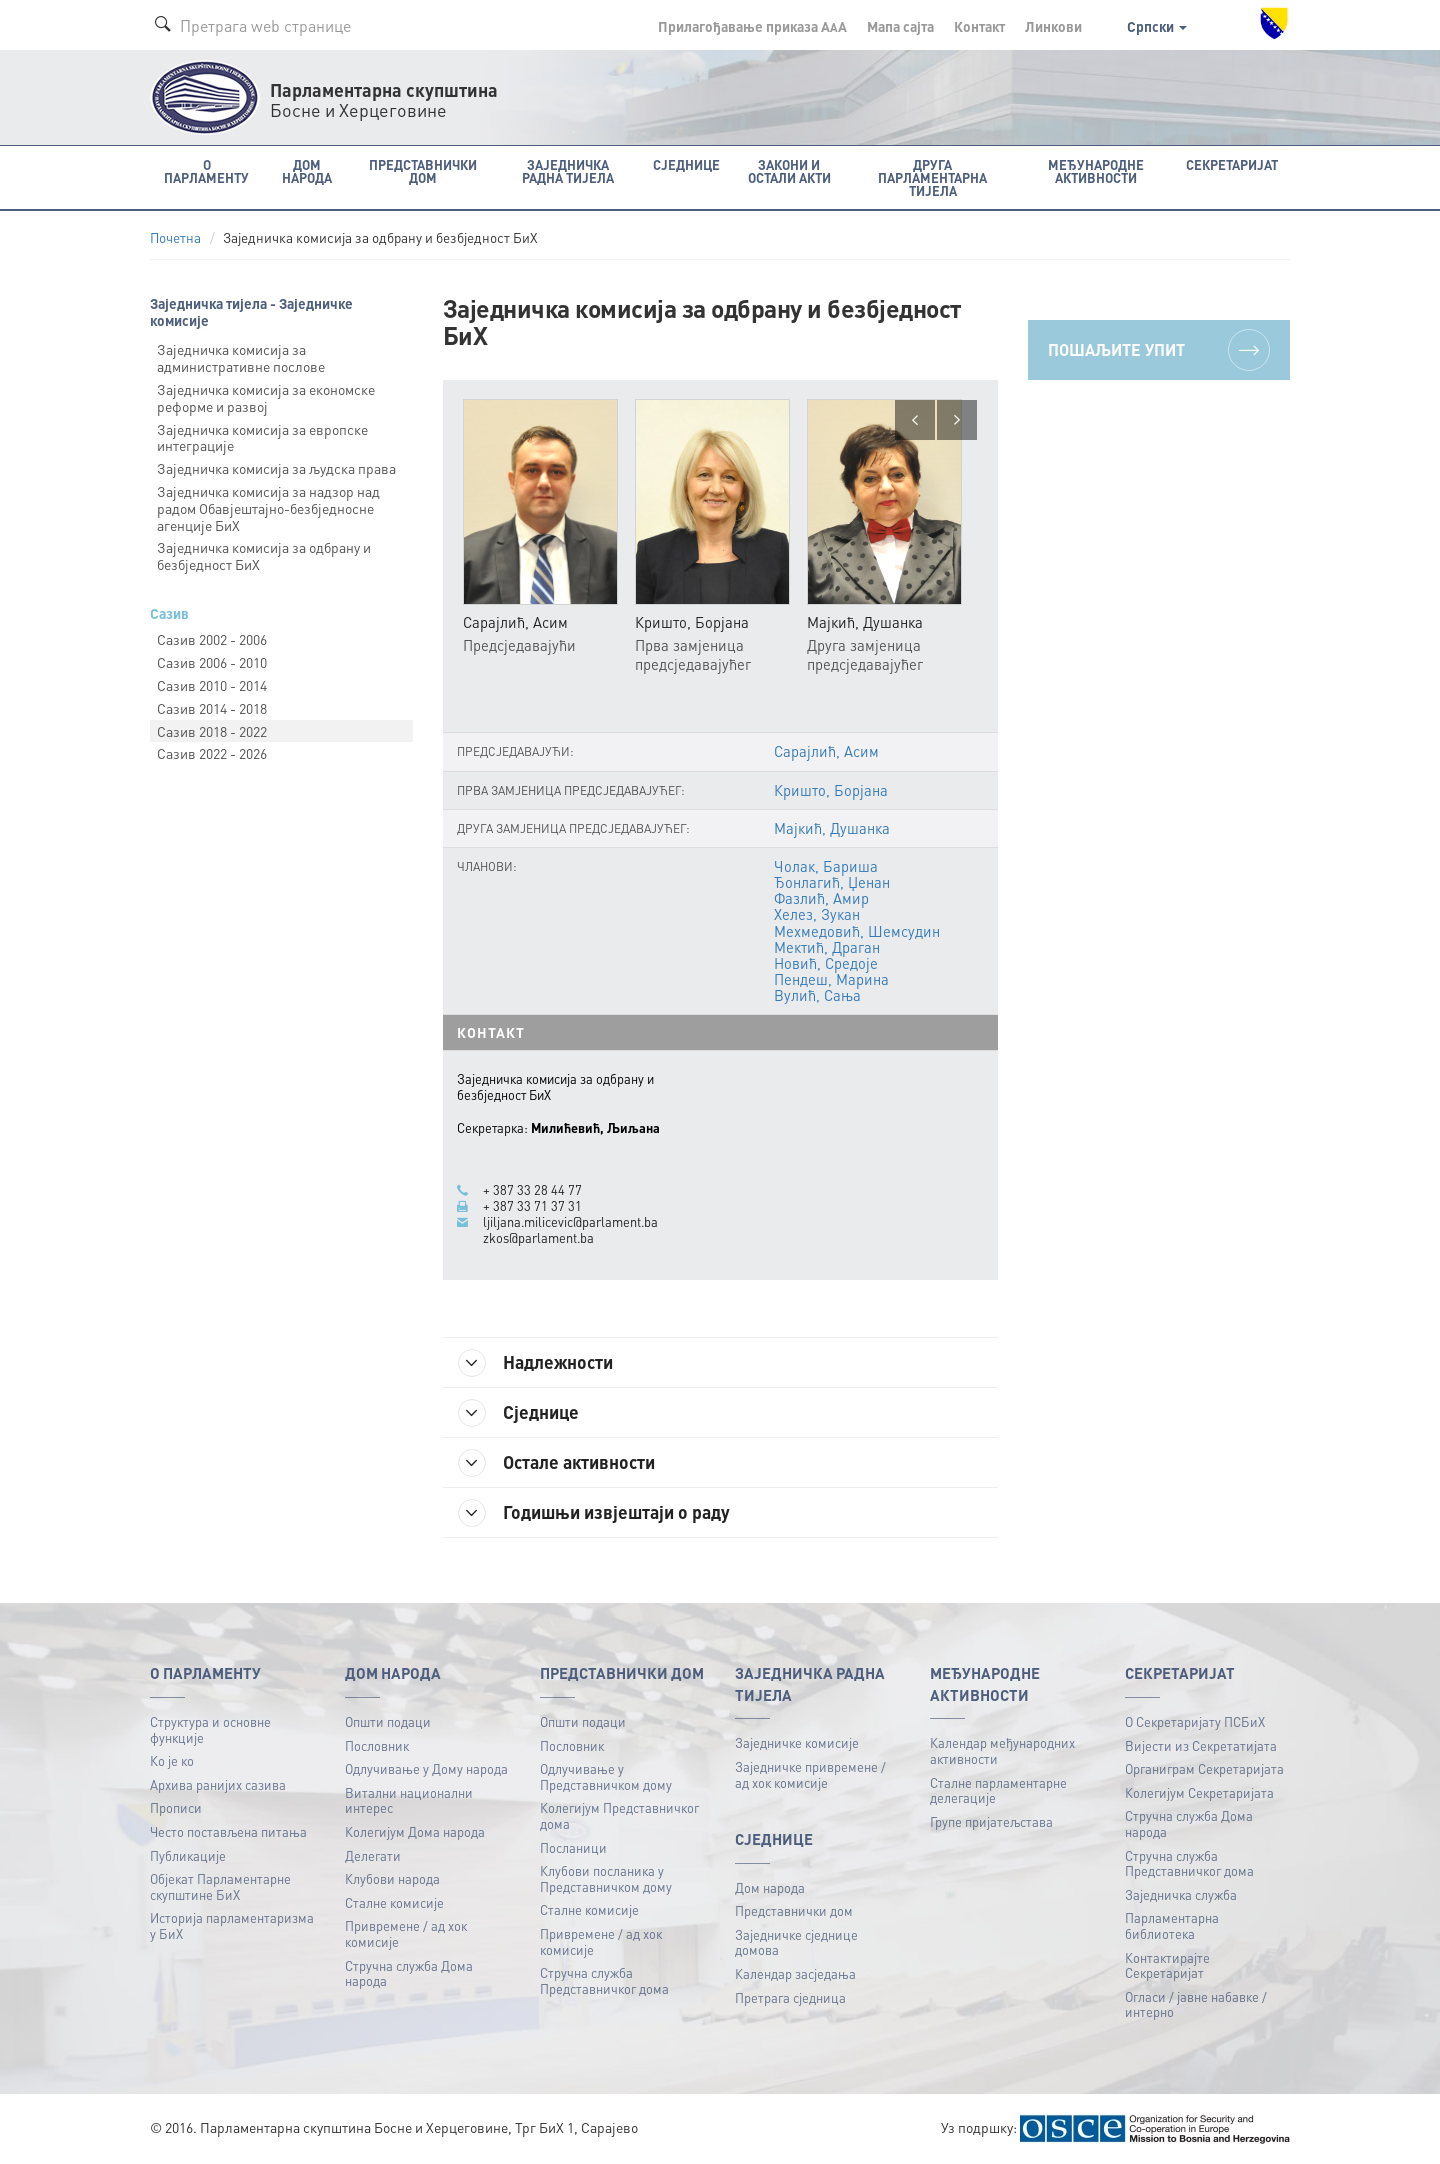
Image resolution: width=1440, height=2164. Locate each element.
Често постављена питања (228, 1831)
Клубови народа (392, 1878)
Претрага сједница (790, 1997)
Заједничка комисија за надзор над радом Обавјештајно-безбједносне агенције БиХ (268, 508)
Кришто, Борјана (831, 790)
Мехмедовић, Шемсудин (857, 931)
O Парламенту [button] (206, 171)
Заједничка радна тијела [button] (568, 171)
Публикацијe (188, 1855)
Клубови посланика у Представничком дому (606, 1878)
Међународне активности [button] (1096, 171)
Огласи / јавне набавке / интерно (1196, 2004)
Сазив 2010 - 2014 (212, 685)
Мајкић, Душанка (832, 828)
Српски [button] (1157, 26)
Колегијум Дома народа (415, 1831)
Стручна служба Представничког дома (604, 1980)
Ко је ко (172, 1760)
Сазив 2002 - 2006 (212, 639)
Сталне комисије (394, 1902)
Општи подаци (388, 1721)
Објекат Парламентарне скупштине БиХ (220, 1886)
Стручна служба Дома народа (409, 1973)
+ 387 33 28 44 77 (532, 1190)
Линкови (1053, 26)
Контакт (979, 26)
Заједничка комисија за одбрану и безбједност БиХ (264, 555)
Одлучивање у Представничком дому (606, 1776)
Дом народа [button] (307, 171)
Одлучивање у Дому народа (426, 1768)
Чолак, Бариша (826, 866)
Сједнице (518, 1413)
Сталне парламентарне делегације (998, 1790)
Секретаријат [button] (1232, 164)
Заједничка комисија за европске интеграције (262, 437)
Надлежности (535, 1363)
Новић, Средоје (826, 963)
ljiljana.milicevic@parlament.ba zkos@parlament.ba (570, 1230)
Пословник (377, 1745)
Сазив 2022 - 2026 (212, 753)
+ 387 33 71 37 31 (532, 1206)
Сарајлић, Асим (826, 751)
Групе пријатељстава (991, 1821)
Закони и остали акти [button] (789, 171)
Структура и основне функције (210, 1729)
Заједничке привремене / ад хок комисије (810, 1774)
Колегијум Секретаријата (1199, 1792)
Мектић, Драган (827, 947)
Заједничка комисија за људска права (276, 468)
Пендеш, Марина (831, 979)
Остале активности (556, 1463)
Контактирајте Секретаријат (1167, 1965)
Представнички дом (794, 1910)
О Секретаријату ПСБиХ (1195, 1721)
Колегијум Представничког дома (619, 1815)
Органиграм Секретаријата (1204, 1768)
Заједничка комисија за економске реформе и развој (266, 397)
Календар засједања (795, 1973)
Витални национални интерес (409, 1800)
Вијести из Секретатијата (1201, 1745)
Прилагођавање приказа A (752, 26)
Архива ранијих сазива (218, 1784)
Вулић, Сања (817, 995)
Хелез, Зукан (817, 914)
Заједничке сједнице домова (796, 1942)
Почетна (175, 237)
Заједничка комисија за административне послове (241, 357)
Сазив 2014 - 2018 (212, 708)
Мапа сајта (900, 26)
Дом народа (770, 1887)
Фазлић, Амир (821, 898)
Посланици (573, 1847)
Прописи (176, 1807)
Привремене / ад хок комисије (406, 1933)
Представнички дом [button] (423, 171)
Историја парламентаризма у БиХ (232, 1925)
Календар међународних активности (1002, 1750)
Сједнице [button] (686, 164)
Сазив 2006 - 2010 (212, 662)
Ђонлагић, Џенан (832, 882)
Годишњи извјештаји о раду (594, 1513)
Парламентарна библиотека (1172, 1925)
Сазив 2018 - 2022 (212, 731)
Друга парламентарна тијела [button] (932, 177)
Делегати (373, 1855)
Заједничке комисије (797, 1742)
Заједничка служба (1181, 1894)
